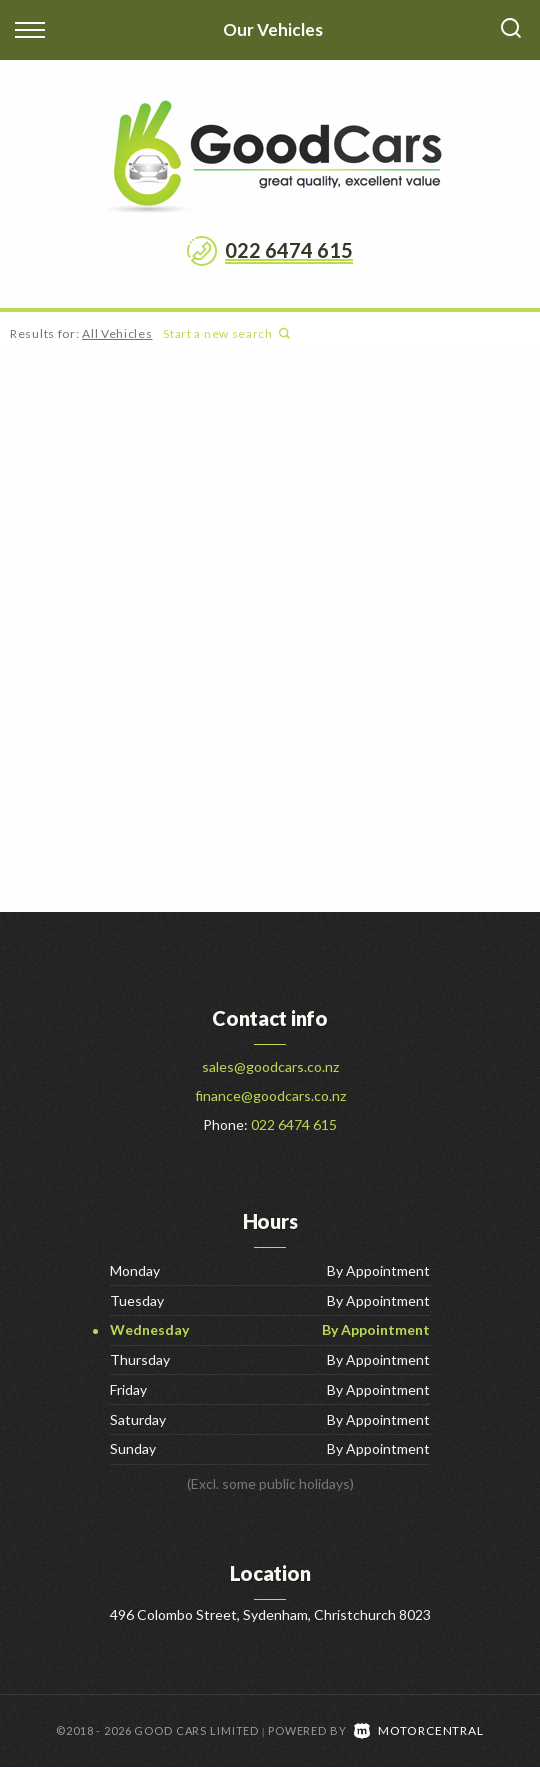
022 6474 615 (289, 250)
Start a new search (226, 333)
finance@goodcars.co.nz (270, 1095)
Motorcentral (419, 1730)
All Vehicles (117, 333)
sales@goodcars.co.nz (270, 1066)
